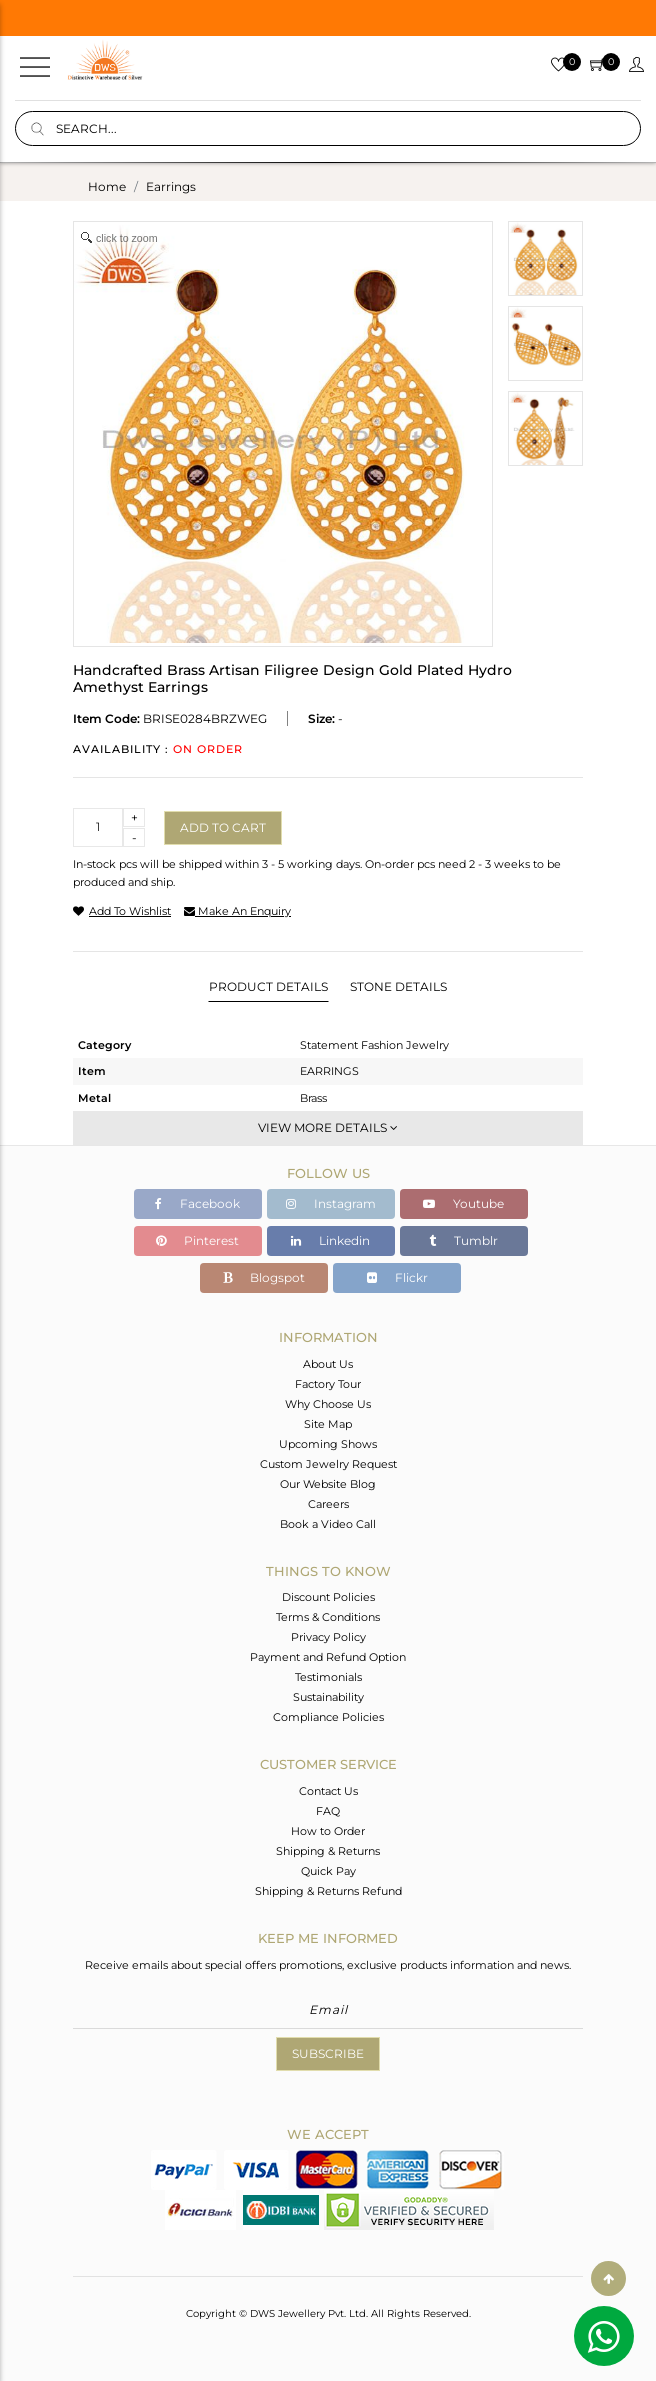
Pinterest (197, 1240)
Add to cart (223, 827)
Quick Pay (328, 1871)
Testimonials (328, 1677)
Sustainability (328, 1697)
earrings (171, 186)
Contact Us (328, 1791)
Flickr (397, 1277)
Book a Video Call (328, 1524)
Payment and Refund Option (328, 1657)
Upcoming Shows (328, 1444)
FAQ (328, 1811)
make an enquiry (237, 911)
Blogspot (264, 1277)
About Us (328, 1364)
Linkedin (330, 1240)
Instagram (331, 1203)
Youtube (463, 1203)
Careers (328, 1504)
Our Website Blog (328, 1484)
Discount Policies (328, 1597)
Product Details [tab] (268, 986)
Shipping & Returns (328, 1851)
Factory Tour (328, 1384)
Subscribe (328, 2053)
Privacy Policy (328, 1637)
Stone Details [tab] (398, 986)
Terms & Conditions (328, 1617)
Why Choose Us (328, 1404)
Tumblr (463, 1240)
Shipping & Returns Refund (328, 1891)
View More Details (328, 1127)
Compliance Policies (328, 1717)
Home (107, 186)
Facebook (197, 1203)
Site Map (328, 1424)
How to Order (328, 1831)
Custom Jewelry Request (328, 1464)
